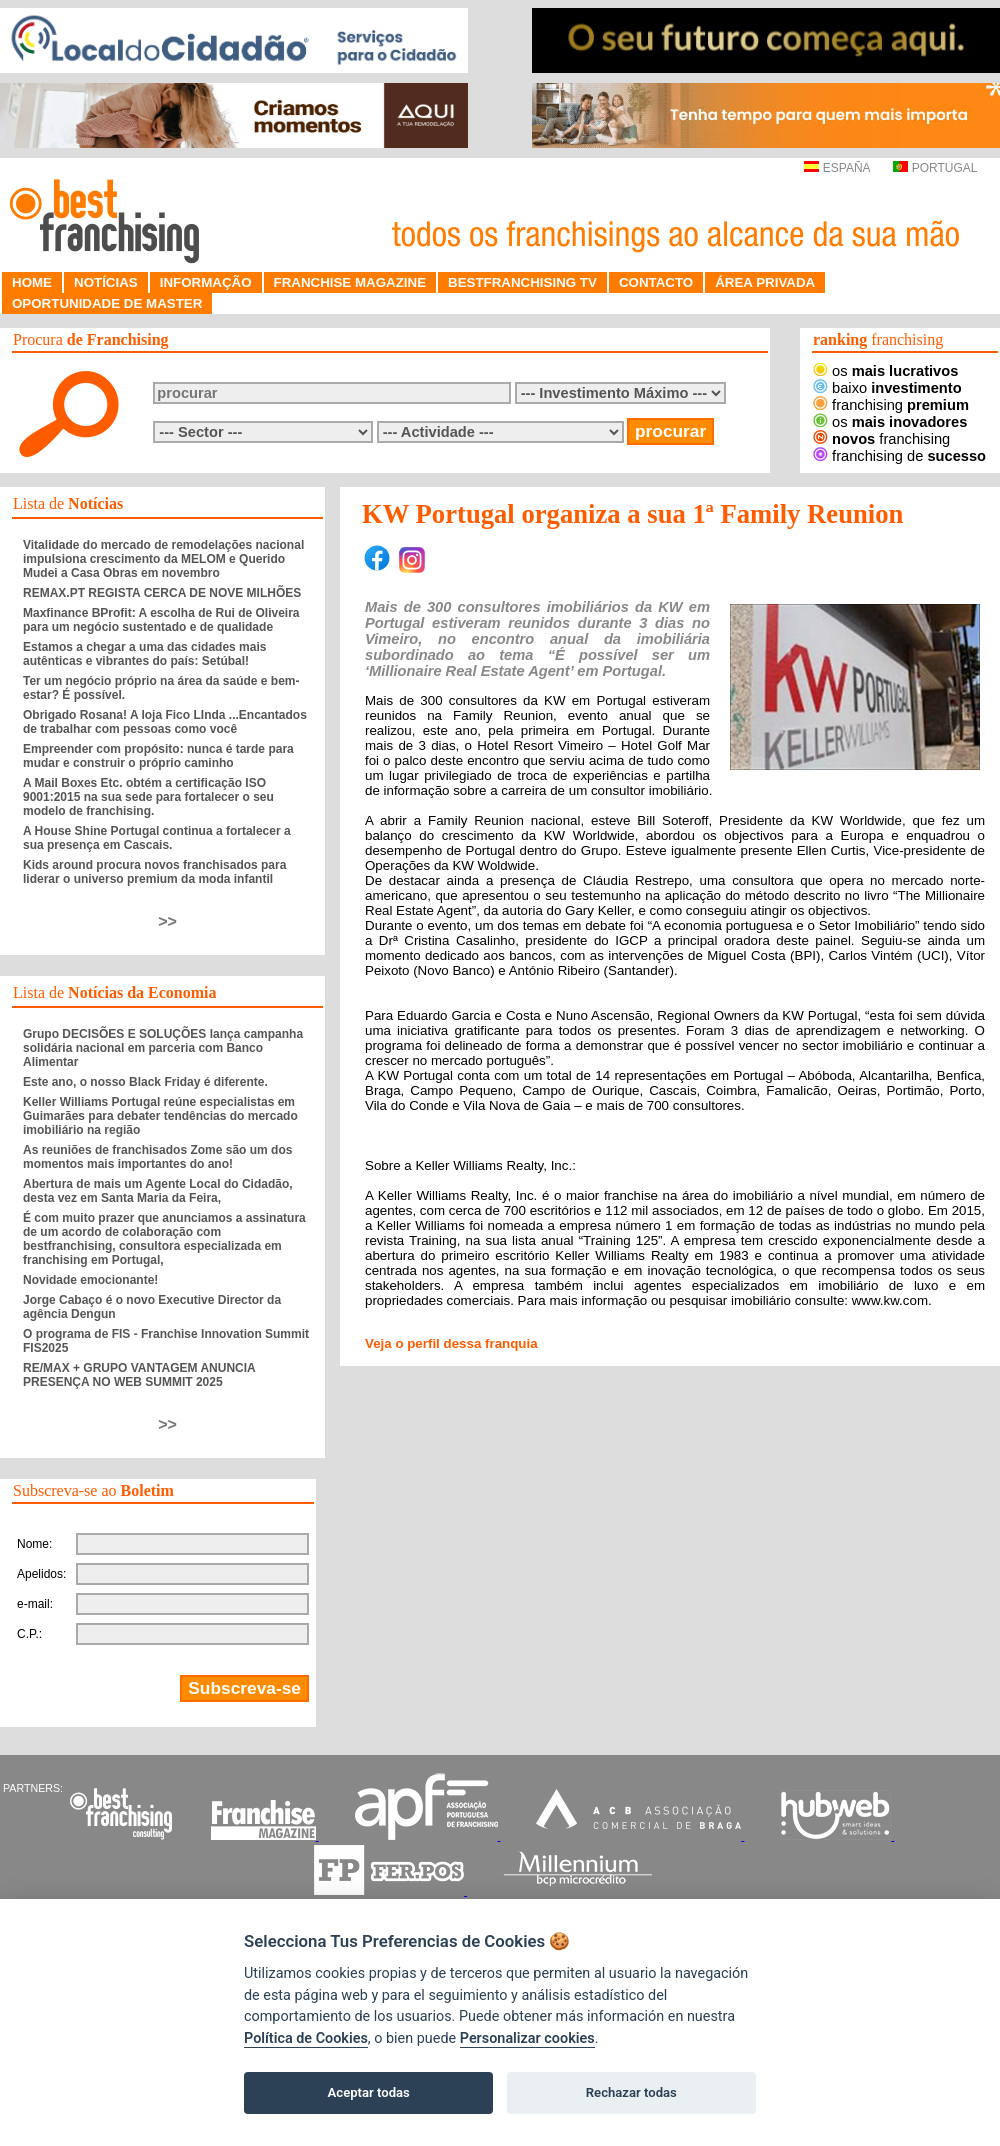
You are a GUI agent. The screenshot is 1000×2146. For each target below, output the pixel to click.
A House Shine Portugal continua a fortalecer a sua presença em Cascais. (157, 838)
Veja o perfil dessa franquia (451, 1343)
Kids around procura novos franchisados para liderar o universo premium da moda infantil (154, 872)
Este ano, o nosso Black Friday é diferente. (145, 1082)
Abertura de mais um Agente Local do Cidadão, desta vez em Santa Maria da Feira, (158, 1191)
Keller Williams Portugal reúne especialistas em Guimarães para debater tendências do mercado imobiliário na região (160, 1116)
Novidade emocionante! (90, 1280)
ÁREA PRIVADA (765, 282)
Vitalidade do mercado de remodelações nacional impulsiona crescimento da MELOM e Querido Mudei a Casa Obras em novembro (163, 559)
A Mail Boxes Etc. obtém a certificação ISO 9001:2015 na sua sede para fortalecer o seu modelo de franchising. (148, 797)
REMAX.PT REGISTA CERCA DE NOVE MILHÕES (162, 593)
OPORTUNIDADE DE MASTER (107, 303)
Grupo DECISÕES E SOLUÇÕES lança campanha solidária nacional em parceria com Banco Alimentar (163, 1048)
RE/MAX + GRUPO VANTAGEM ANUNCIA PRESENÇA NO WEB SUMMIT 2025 (139, 1375)
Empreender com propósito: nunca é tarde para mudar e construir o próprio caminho (158, 756)
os (885, 371)
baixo (887, 388)
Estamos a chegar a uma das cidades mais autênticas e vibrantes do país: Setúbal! (144, 654)
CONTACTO (656, 282)
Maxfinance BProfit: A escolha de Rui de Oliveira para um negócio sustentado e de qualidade (161, 620)
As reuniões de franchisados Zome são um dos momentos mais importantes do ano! (157, 1157)
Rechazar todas (631, 2092)
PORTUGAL (935, 168)
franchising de (899, 456)
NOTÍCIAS (106, 282)
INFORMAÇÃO (206, 282)
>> (167, 921)
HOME (32, 282)
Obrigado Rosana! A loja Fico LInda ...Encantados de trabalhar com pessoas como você (165, 722)
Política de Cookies (306, 2038)
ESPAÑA (836, 168)
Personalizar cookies (527, 2038)
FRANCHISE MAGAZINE (350, 282)
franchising (891, 405)
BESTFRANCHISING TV (522, 282)
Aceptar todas (369, 2092)
